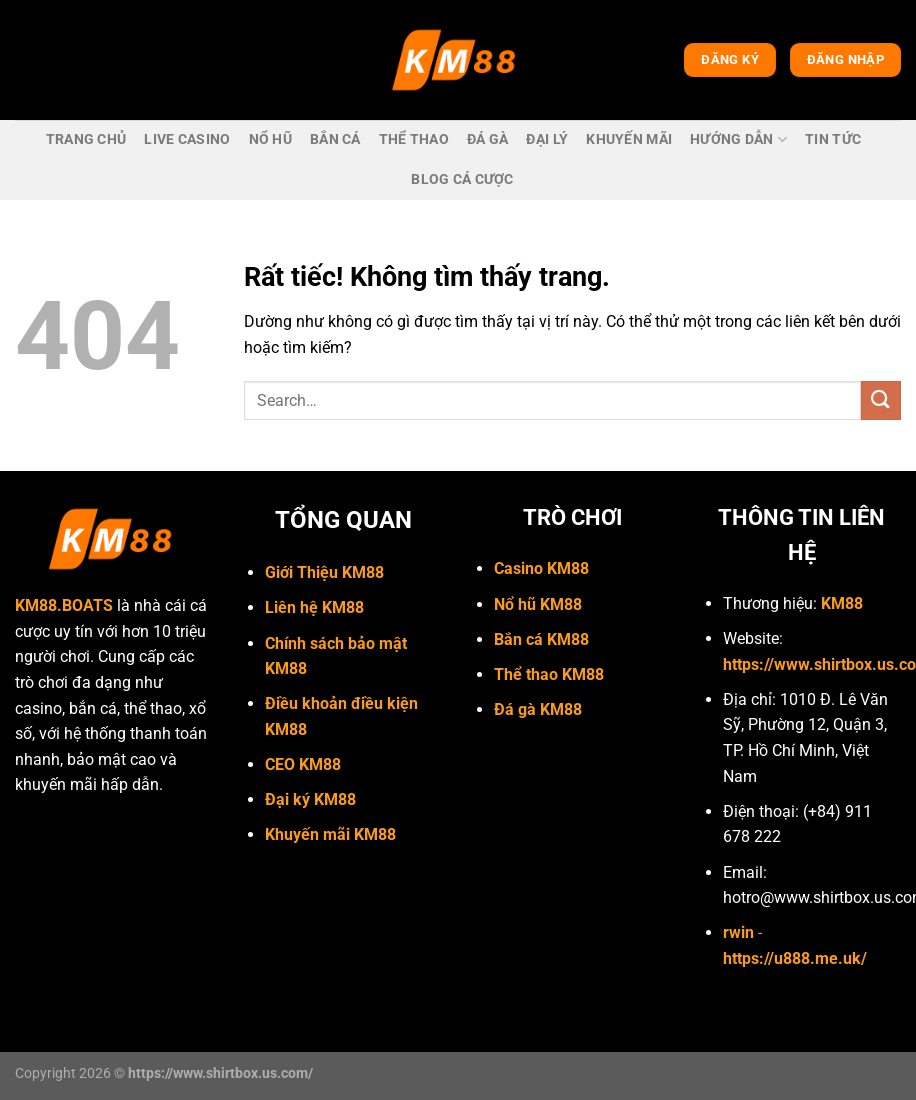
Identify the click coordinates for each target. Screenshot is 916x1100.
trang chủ (86, 139)
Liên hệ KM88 (314, 607)
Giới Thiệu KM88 (324, 572)
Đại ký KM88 (310, 799)
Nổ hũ (270, 139)
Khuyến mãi (629, 139)
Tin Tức (833, 139)
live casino (187, 139)
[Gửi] (881, 400)
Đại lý (547, 139)
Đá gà (487, 139)
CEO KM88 (303, 764)
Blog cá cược (462, 179)
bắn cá (335, 139)
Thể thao (414, 139)
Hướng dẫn (738, 139)
